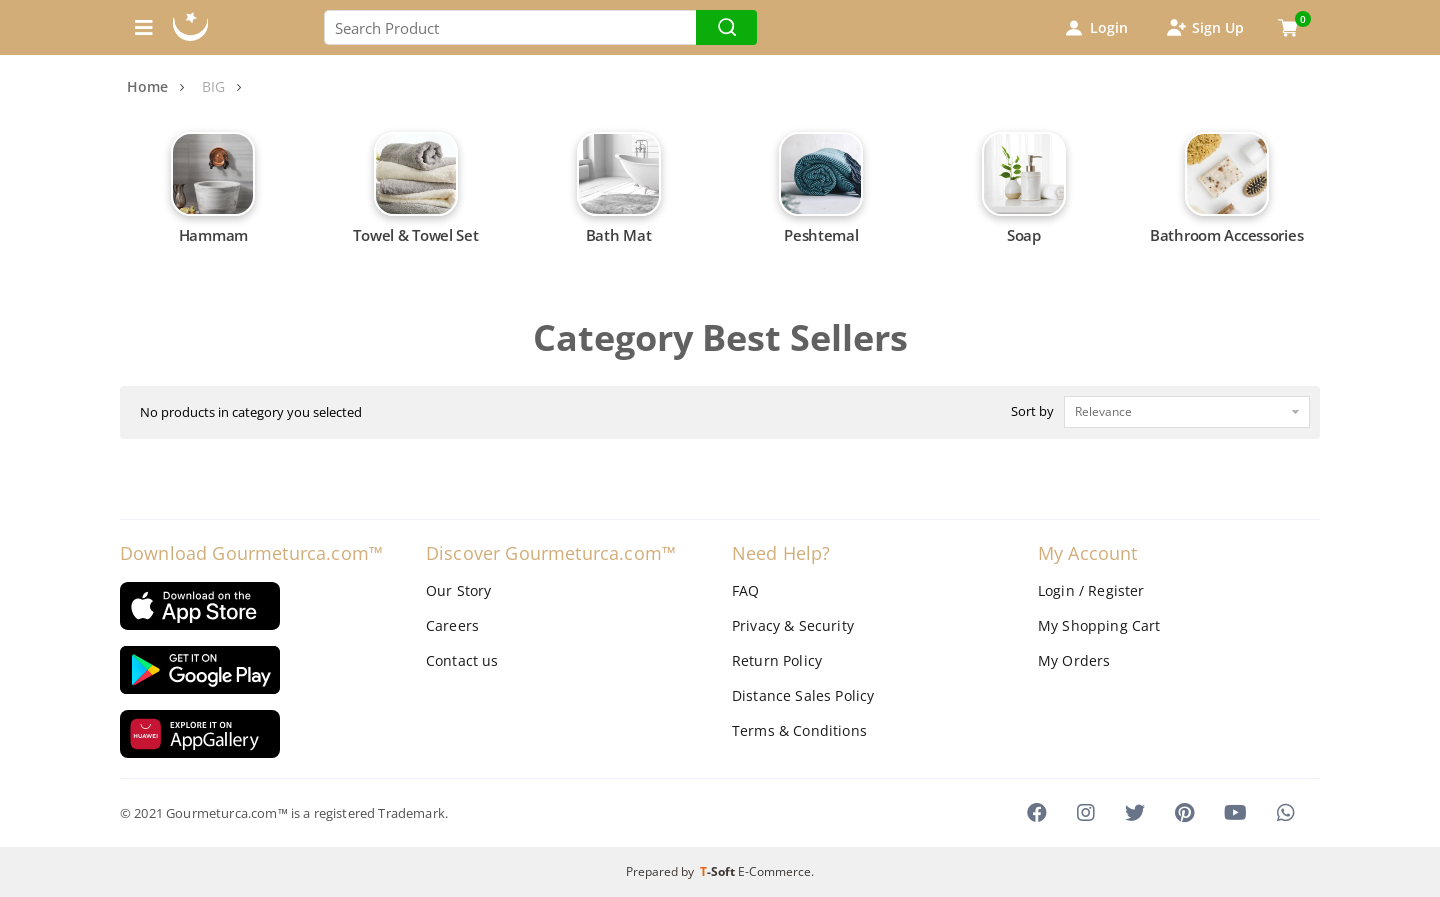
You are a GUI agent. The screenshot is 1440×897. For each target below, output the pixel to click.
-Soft (719, 871)
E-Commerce (774, 871)
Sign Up (1204, 28)
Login (1095, 28)
